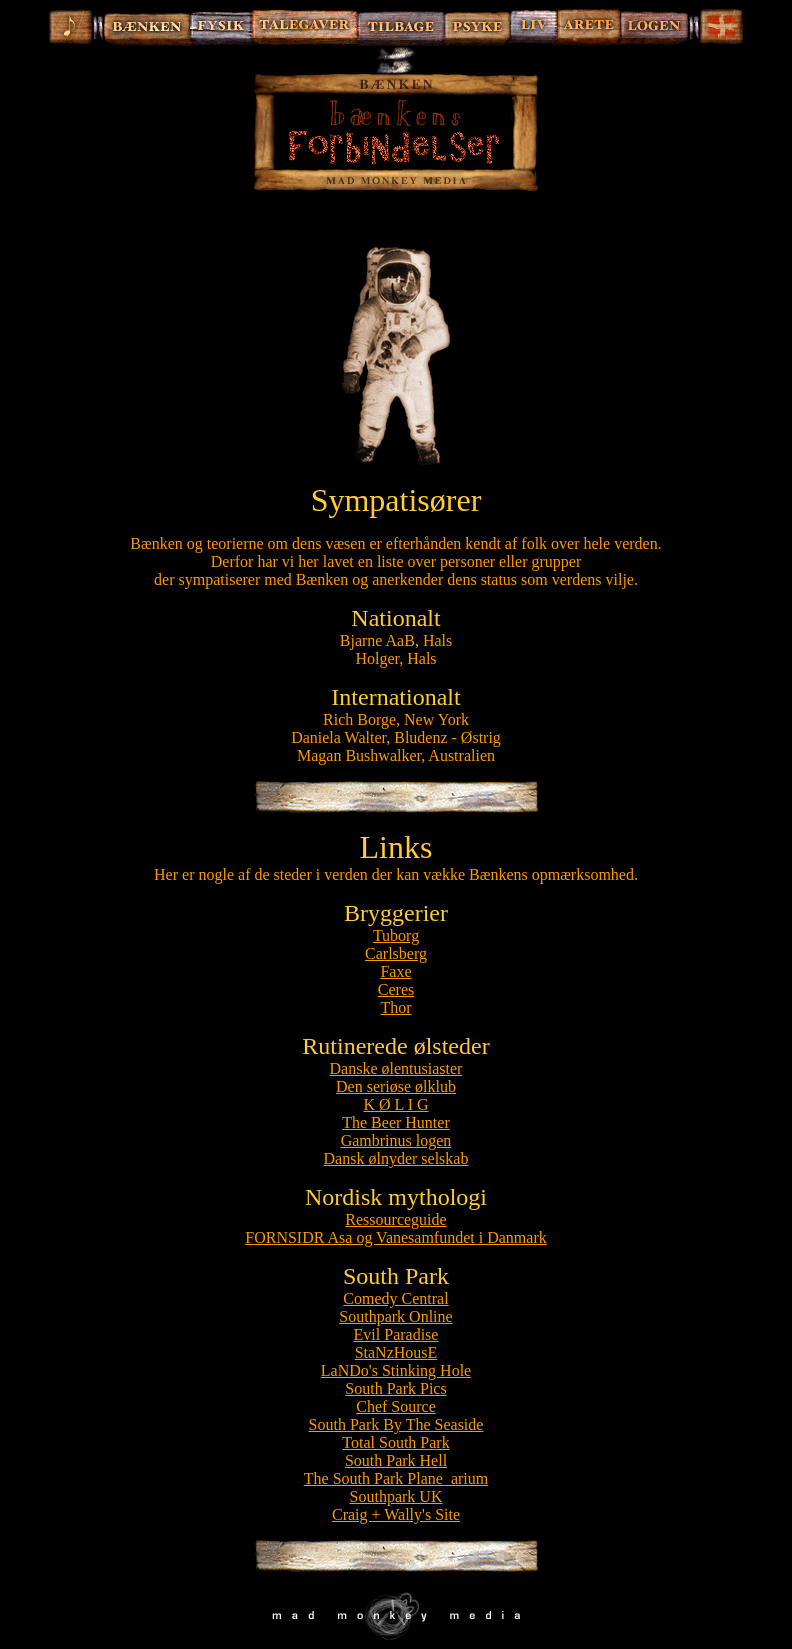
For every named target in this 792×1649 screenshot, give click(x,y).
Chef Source (396, 1406)
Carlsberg (396, 953)
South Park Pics (395, 1388)
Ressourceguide (395, 1219)
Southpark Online (395, 1316)
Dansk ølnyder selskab (396, 1158)
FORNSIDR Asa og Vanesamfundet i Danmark (395, 1237)
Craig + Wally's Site (396, 1514)
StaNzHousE (396, 1352)
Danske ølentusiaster (396, 1068)
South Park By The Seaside (396, 1424)
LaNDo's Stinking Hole (396, 1370)
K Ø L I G (395, 1104)
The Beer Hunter (396, 1122)
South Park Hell (396, 1460)
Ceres (396, 989)
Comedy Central (395, 1298)
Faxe (395, 971)
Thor (395, 1007)
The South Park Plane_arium (396, 1478)
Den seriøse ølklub (396, 1086)
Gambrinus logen (396, 1140)
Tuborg (396, 935)
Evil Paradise (396, 1334)
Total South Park (395, 1442)
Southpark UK (396, 1496)
